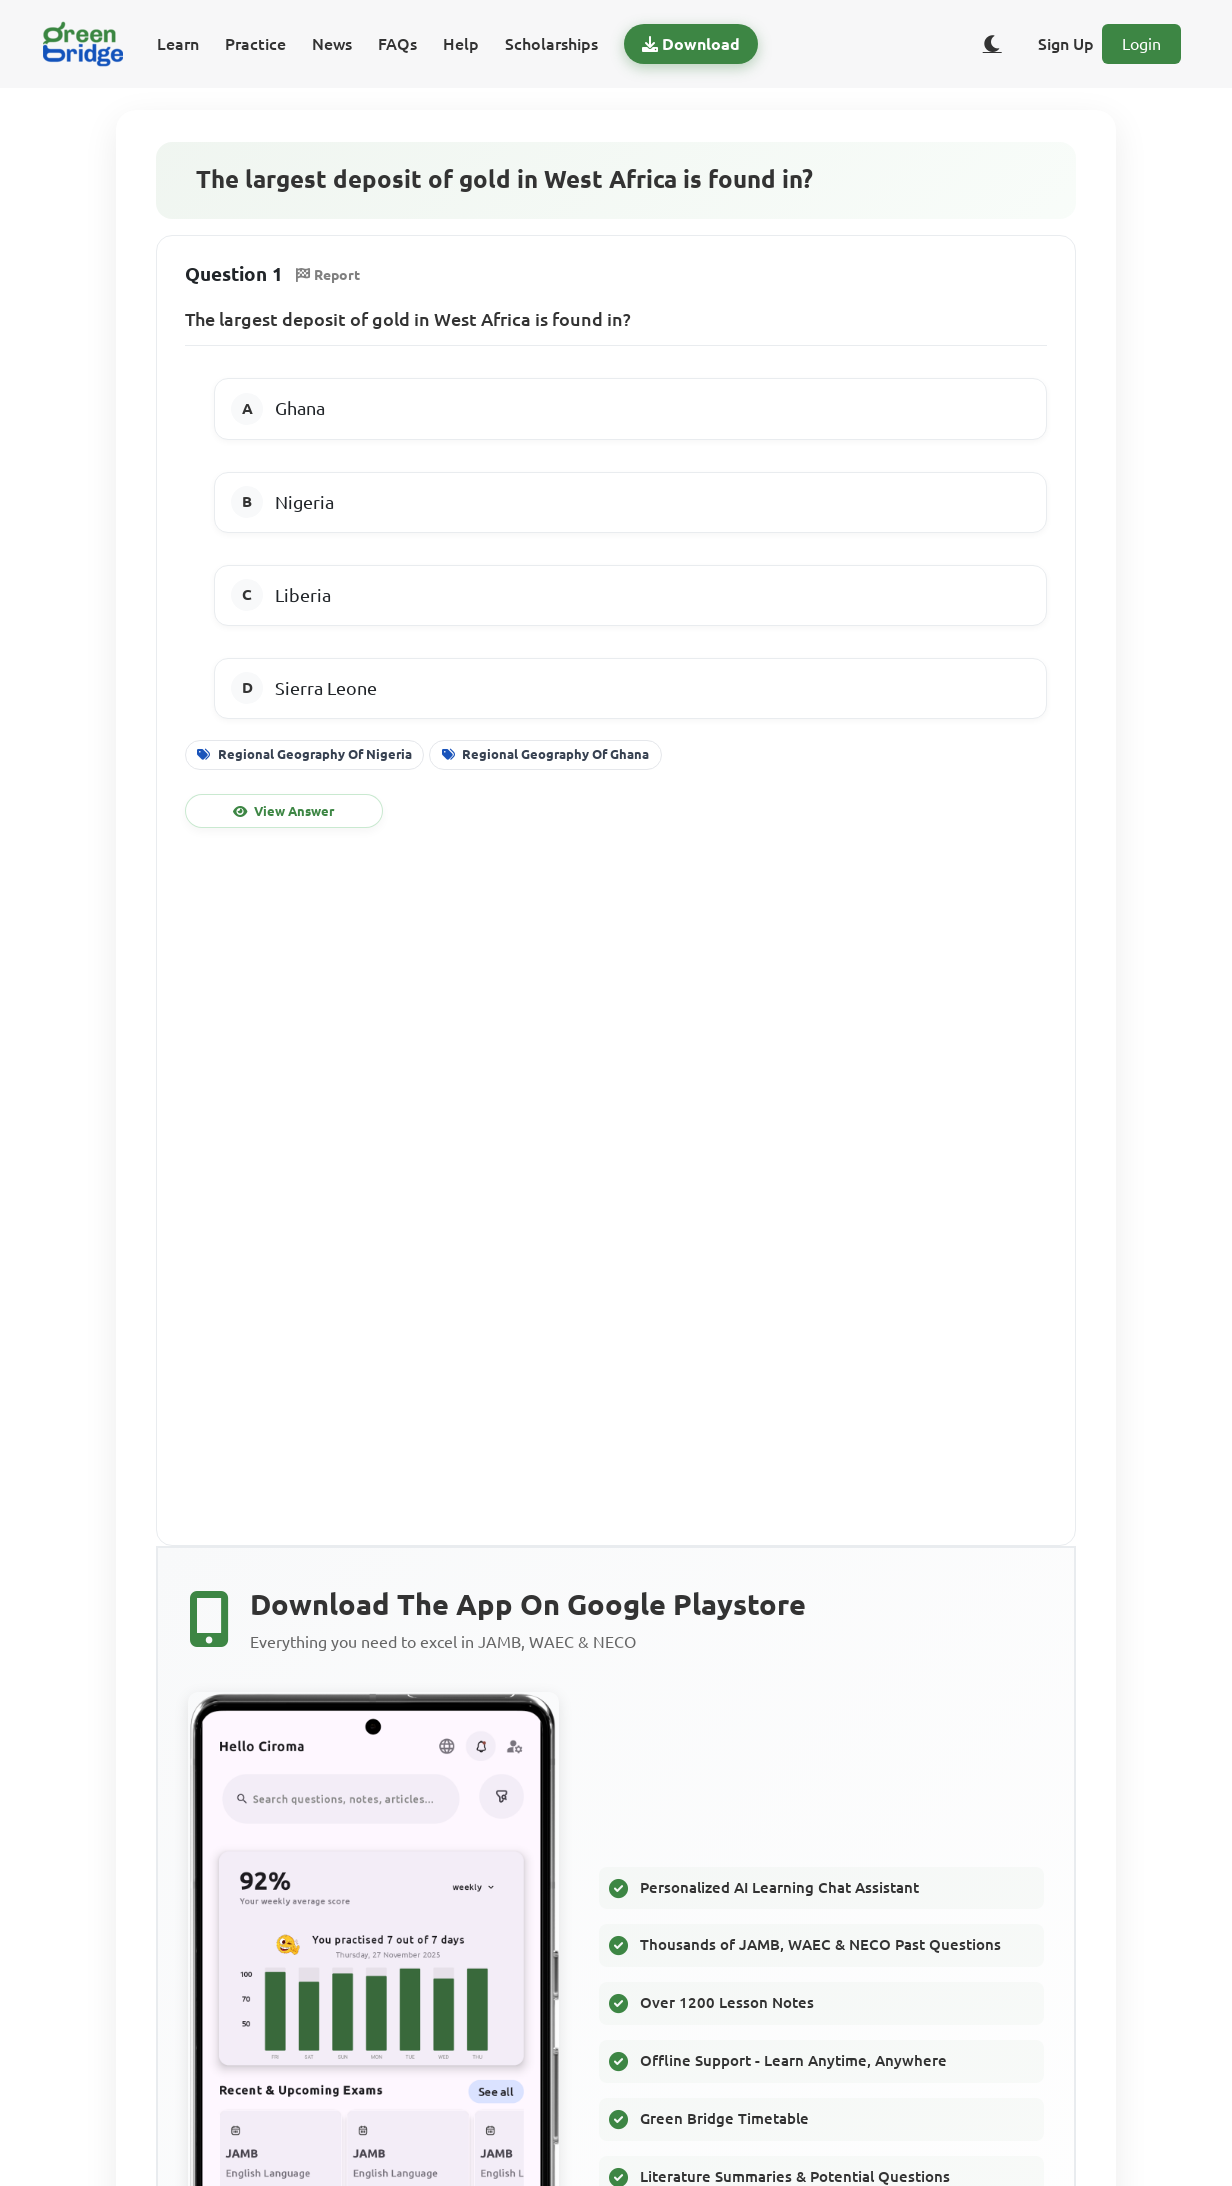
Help (461, 44)
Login (1141, 44)
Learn (178, 44)
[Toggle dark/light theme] (992, 44)
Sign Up (1066, 44)
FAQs (397, 44)
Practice (255, 44)
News (332, 44)
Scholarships (551, 44)
